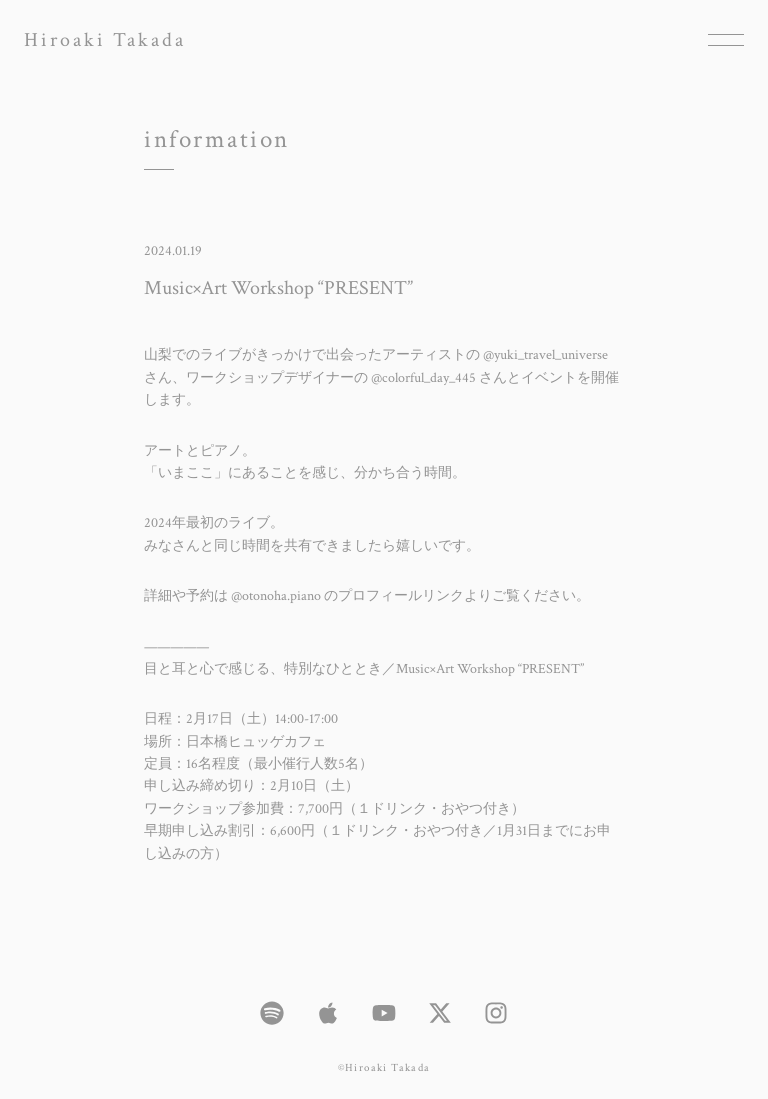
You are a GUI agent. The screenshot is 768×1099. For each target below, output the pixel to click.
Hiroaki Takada (105, 40)
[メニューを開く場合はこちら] (726, 40)
